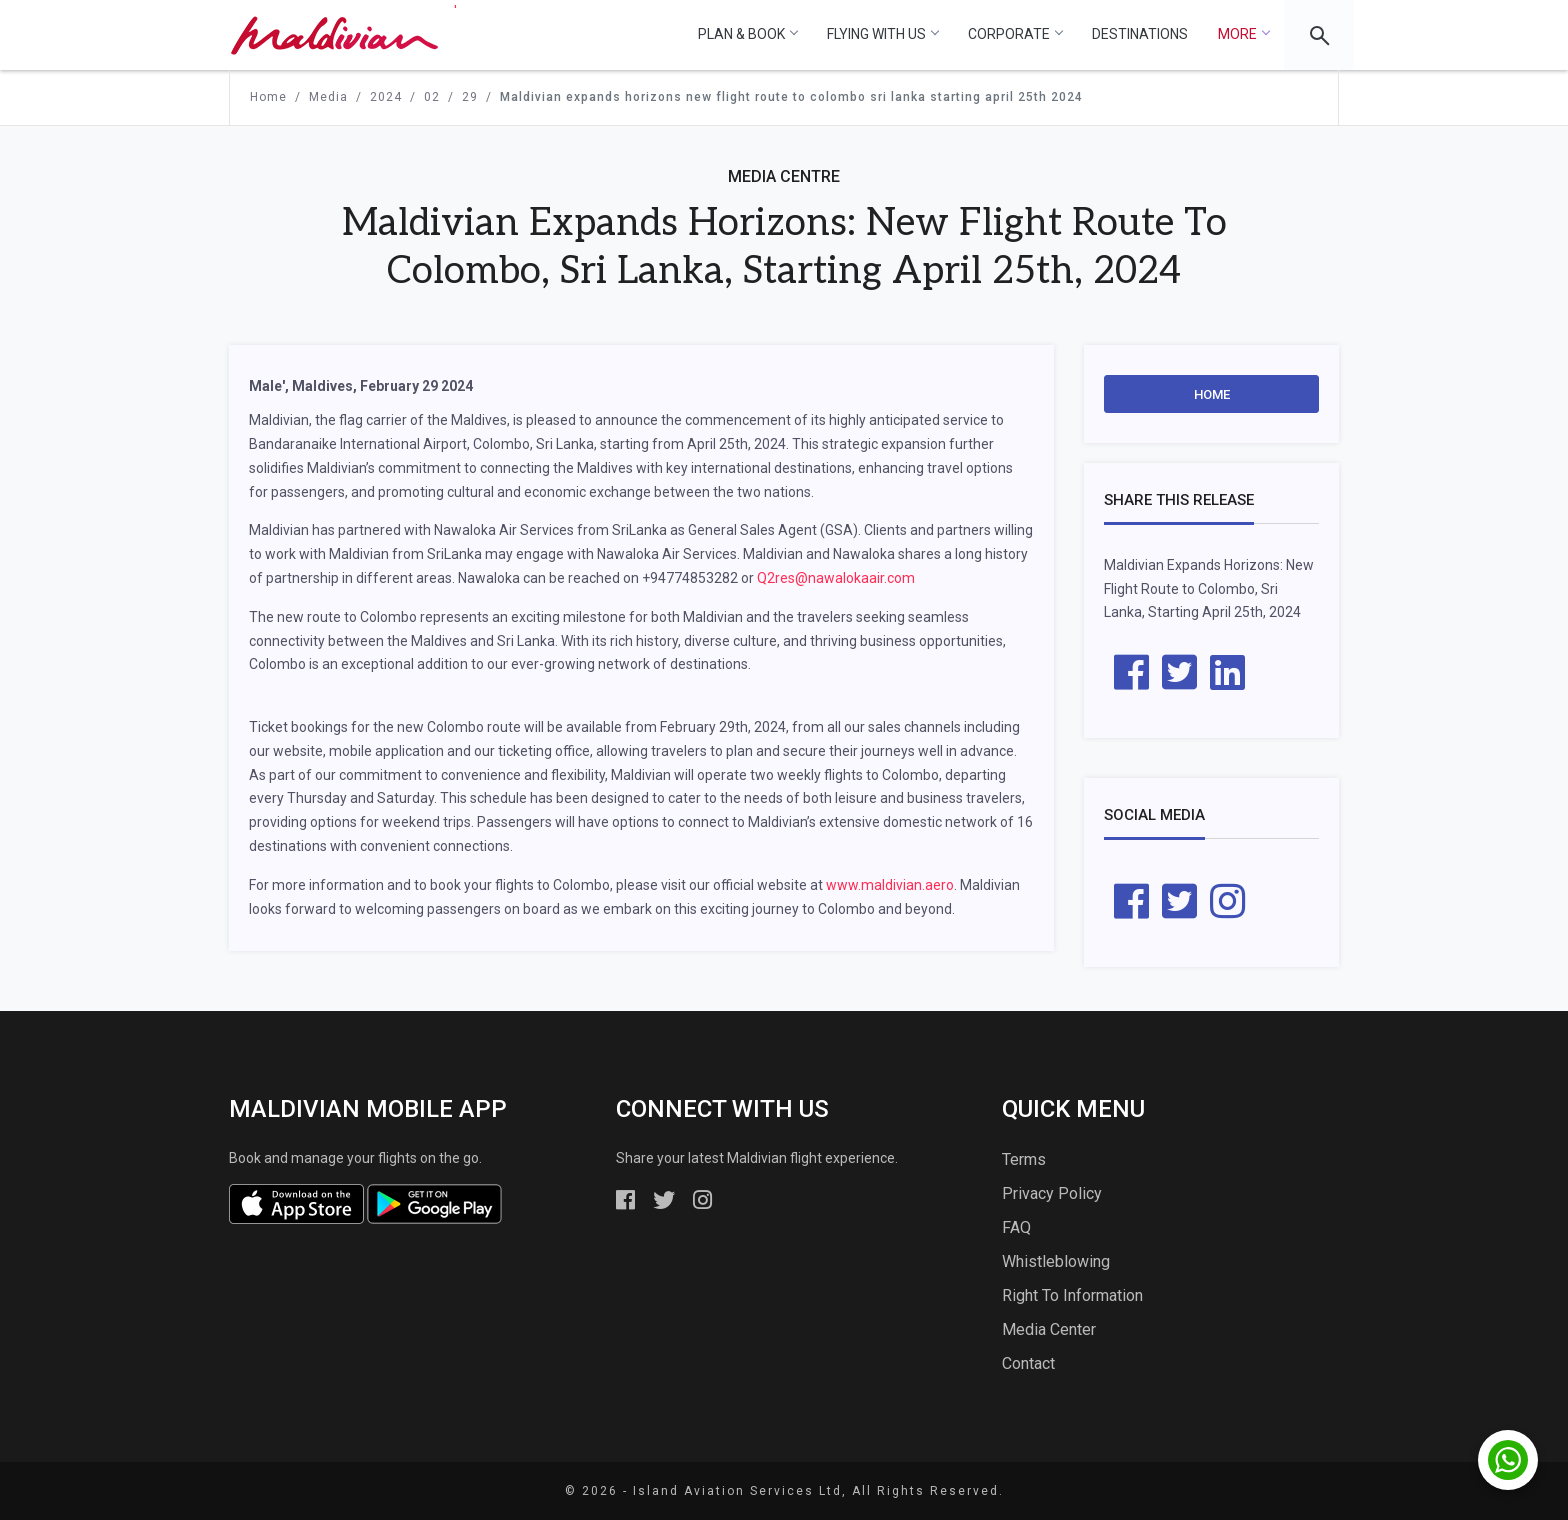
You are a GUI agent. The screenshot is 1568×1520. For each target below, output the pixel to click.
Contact (1028, 1363)
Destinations (1140, 34)
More (1243, 34)
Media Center (1049, 1329)
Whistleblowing (1056, 1261)
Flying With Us (882, 34)
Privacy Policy (1052, 1193)
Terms (1024, 1159)
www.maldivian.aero (890, 885)
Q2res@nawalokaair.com (836, 578)
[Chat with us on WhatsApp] (1508, 1460)
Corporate (1015, 34)
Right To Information (1072, 1295)
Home (1212, 394)
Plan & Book (747, 34)
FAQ (1016, 1227)
